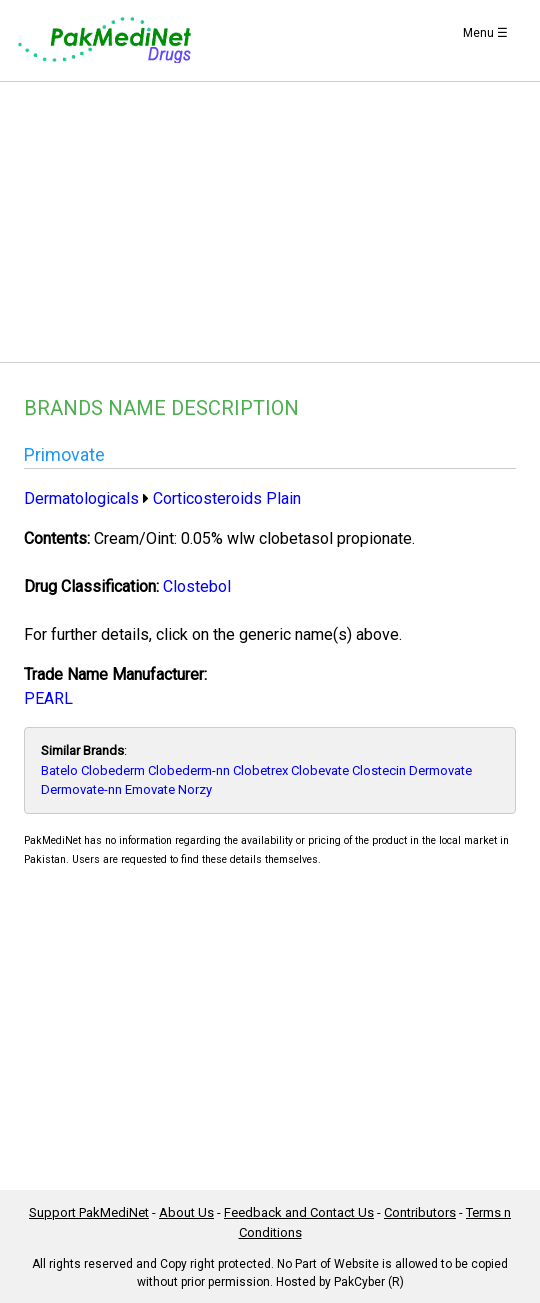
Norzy (195, 789)
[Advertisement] (270, 222)
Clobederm (113, 770)
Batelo (59, 770)
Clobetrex (260, 770)
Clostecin (379, 770)
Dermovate (440, 770)
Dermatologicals (81, 498)
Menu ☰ (485, 33)
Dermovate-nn (81, 789)
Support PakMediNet (89, 1212)
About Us (186, 1212)
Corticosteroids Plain (227, 498)
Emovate (150, 789)
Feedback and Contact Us (299, 1212)
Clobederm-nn (189, 770)
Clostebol (197, 586)
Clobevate (320, 770)
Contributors (420, 1212)
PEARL (48, 698)
